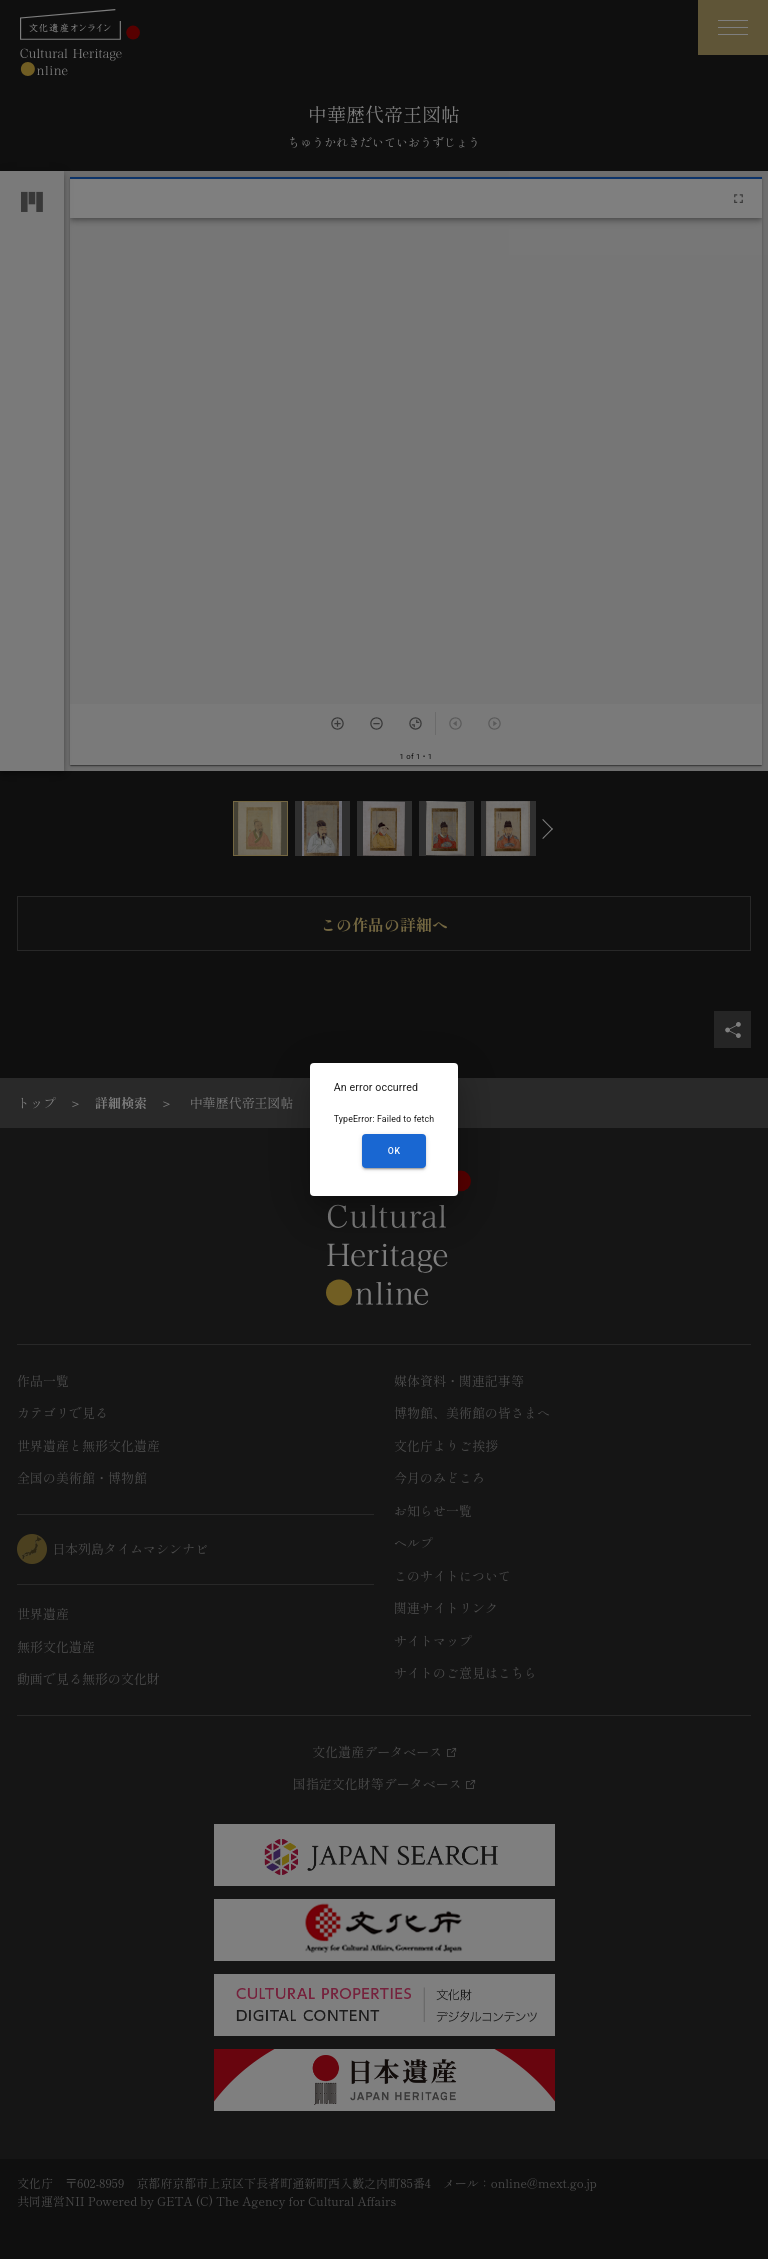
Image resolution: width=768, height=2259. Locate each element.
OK (394, 1151)
